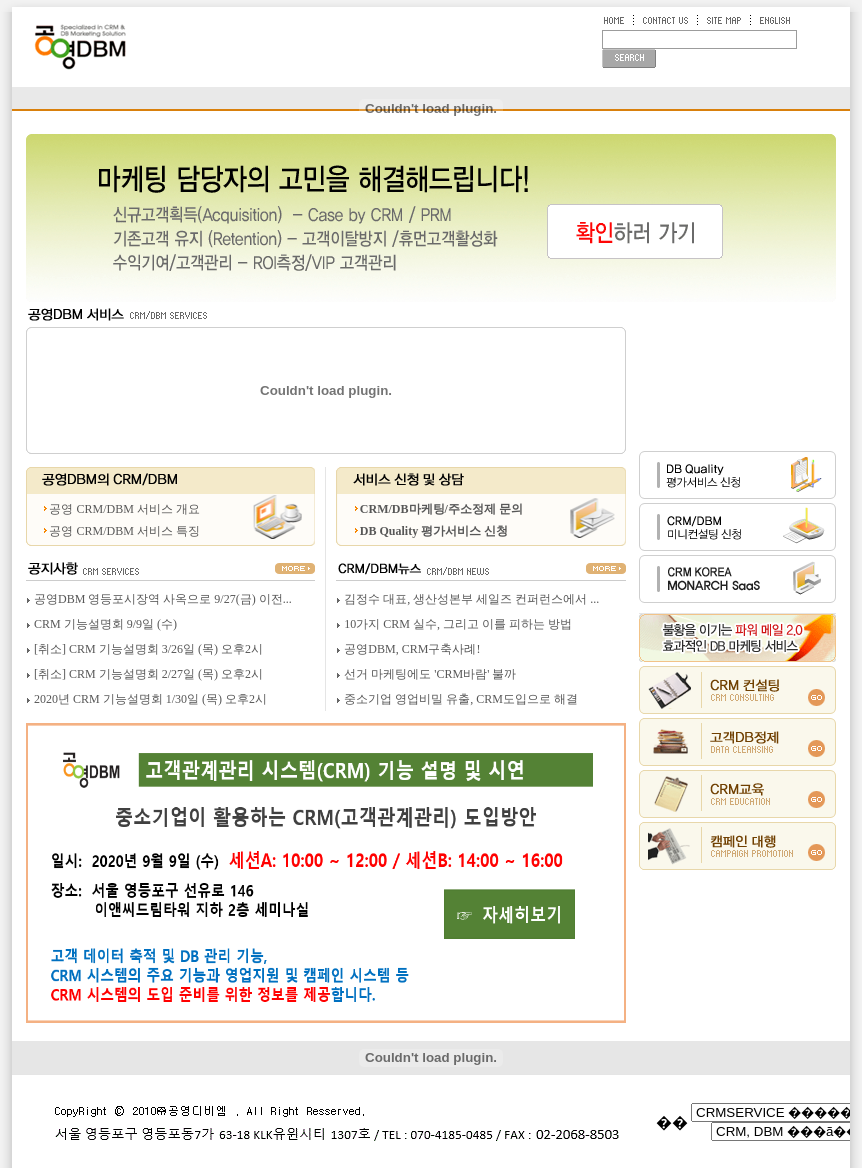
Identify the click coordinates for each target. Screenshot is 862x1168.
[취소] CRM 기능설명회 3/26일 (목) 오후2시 (148, 649)
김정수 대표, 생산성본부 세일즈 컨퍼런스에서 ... (471, 599)
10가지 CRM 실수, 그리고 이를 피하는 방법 (458, 624)
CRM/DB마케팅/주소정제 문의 (441, 509)
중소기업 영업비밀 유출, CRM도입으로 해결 (461, 699)
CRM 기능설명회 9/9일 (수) (105, 624)
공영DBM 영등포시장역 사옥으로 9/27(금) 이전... (163, 599)
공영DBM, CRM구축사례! (412, 649)
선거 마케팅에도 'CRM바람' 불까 (430, 674)
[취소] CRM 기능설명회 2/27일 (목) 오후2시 (148, 674)
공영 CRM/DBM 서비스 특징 (124, 531)
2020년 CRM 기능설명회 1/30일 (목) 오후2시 (150, 699)
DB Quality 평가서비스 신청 (434, 531)
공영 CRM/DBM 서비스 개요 (124, 509)
